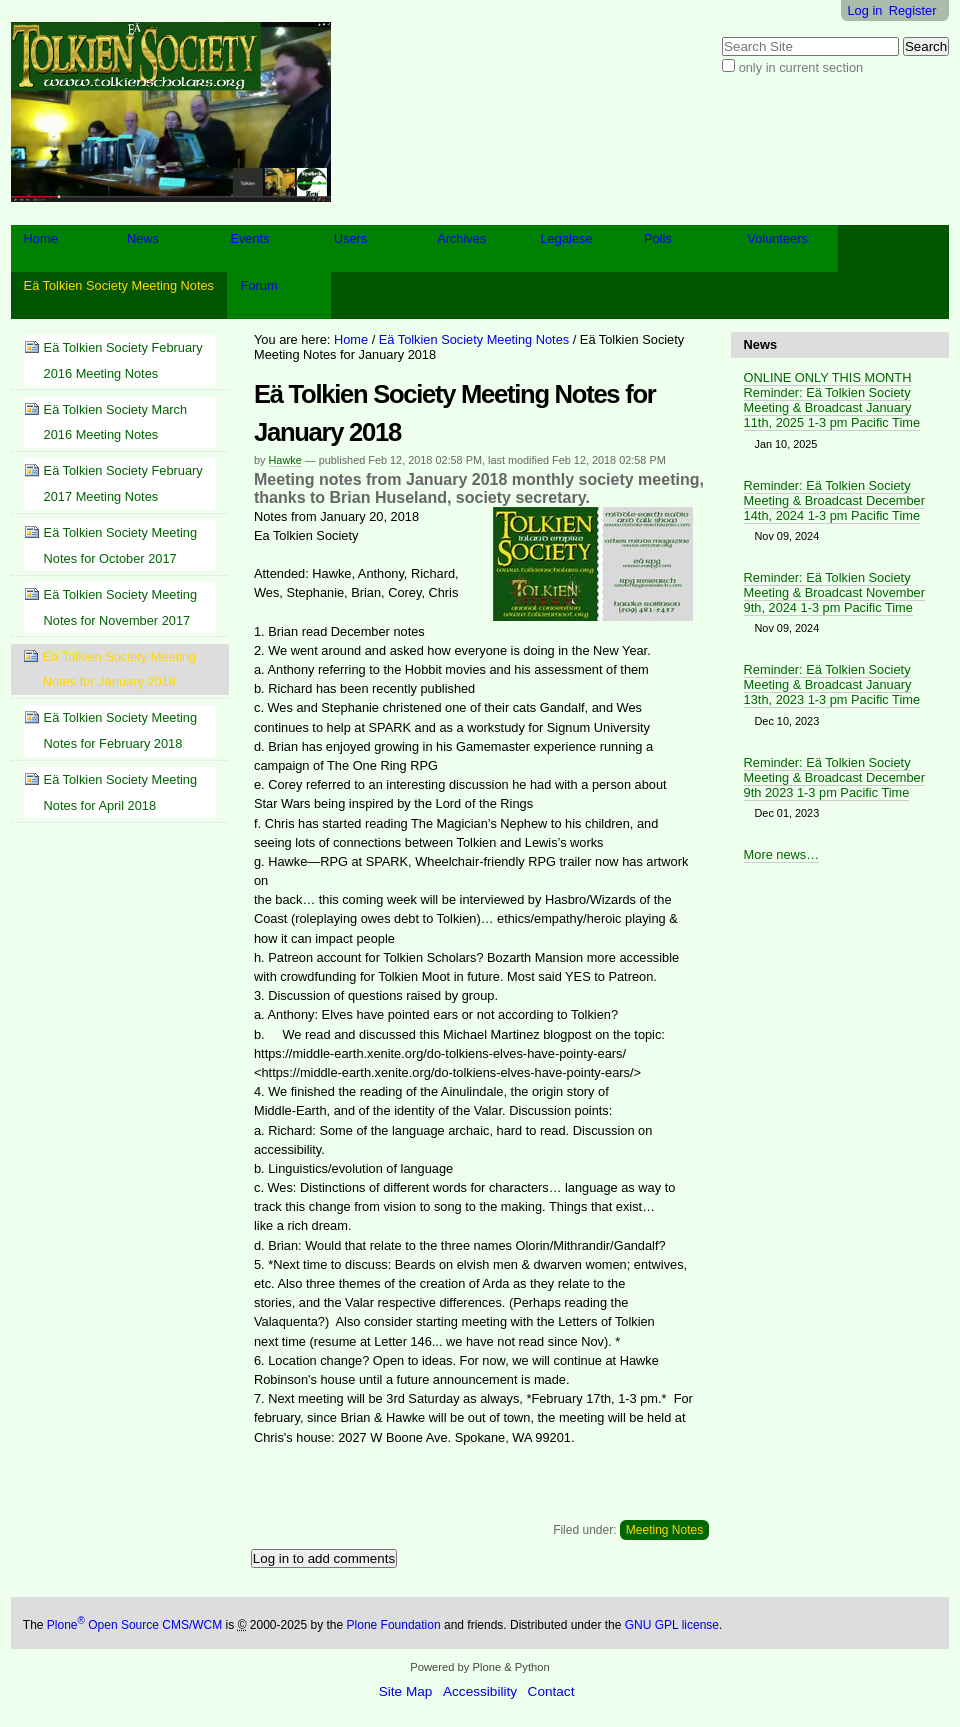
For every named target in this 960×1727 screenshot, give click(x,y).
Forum (259, 285)
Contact (551, 1691)
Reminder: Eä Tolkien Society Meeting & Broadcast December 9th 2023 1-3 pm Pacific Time (834, 777)
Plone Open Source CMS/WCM (134, 1625)
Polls (658, 238)
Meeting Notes (664, 1530)
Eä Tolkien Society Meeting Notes (119, 285)
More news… (781, 854)
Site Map (406, 1691)
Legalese (567, 238)
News (143, 238)
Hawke (285, 460)
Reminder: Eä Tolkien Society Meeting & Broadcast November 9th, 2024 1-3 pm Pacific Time (834, 592)
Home (41, 238)
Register (913, 10)
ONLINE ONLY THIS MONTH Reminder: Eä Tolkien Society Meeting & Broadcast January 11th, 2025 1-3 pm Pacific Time (832, 400)
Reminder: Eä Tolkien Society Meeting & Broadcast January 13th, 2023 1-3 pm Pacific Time (832, 684)
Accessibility (480, 1691)
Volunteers (777, 238)
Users (350, 238)
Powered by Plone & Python (479, 1667)
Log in (865, 10)
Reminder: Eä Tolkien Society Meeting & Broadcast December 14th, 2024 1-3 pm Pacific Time (834, 500)
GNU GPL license (672, 1625)
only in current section (801, 67)
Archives (461, 238)
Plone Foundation (394, 1625)
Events (249, 238)
